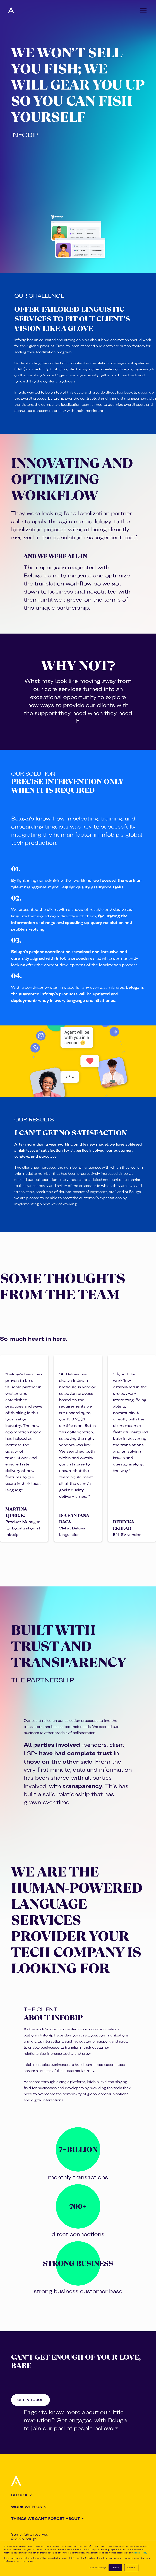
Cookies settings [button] (97, 2568)
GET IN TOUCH (31, 2400)
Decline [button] (131, 2568)
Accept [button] (115, 2568)
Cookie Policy (140, 2553)
